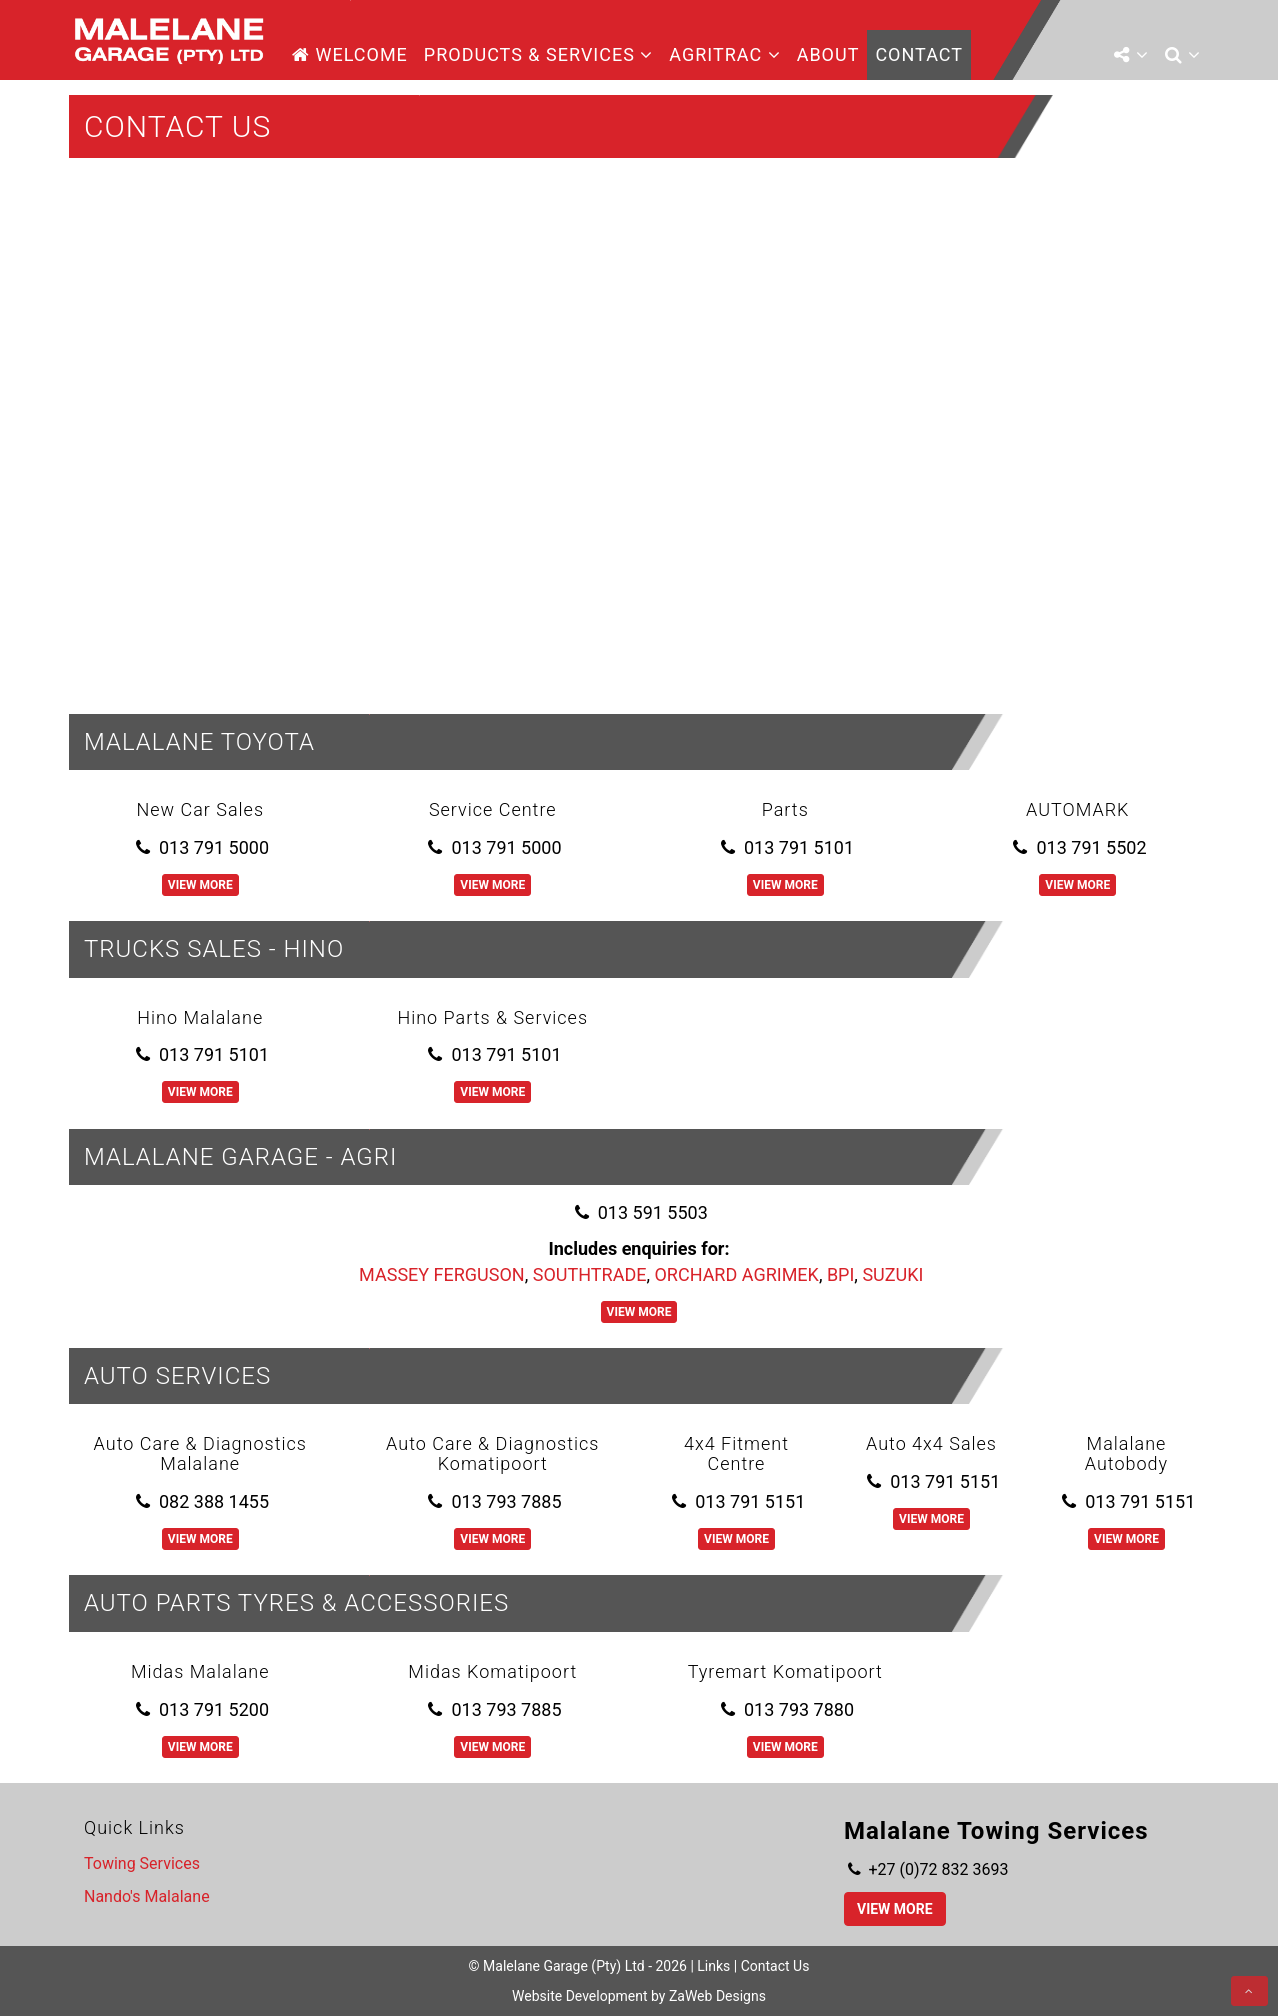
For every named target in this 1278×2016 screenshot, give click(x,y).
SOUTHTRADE (590, 1274)
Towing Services (142, 1863)
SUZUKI (892, 1274)
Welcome (350, 54)
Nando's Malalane (147, 1896)
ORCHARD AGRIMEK (736, 1274)
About (828, 54)
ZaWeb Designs (717, 1996)
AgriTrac (724, 54)
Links (713, 1966)
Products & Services (539, 54)
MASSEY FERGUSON (442, 1274)
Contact (919, 54)
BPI (840, 1274)
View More (200, 885)
